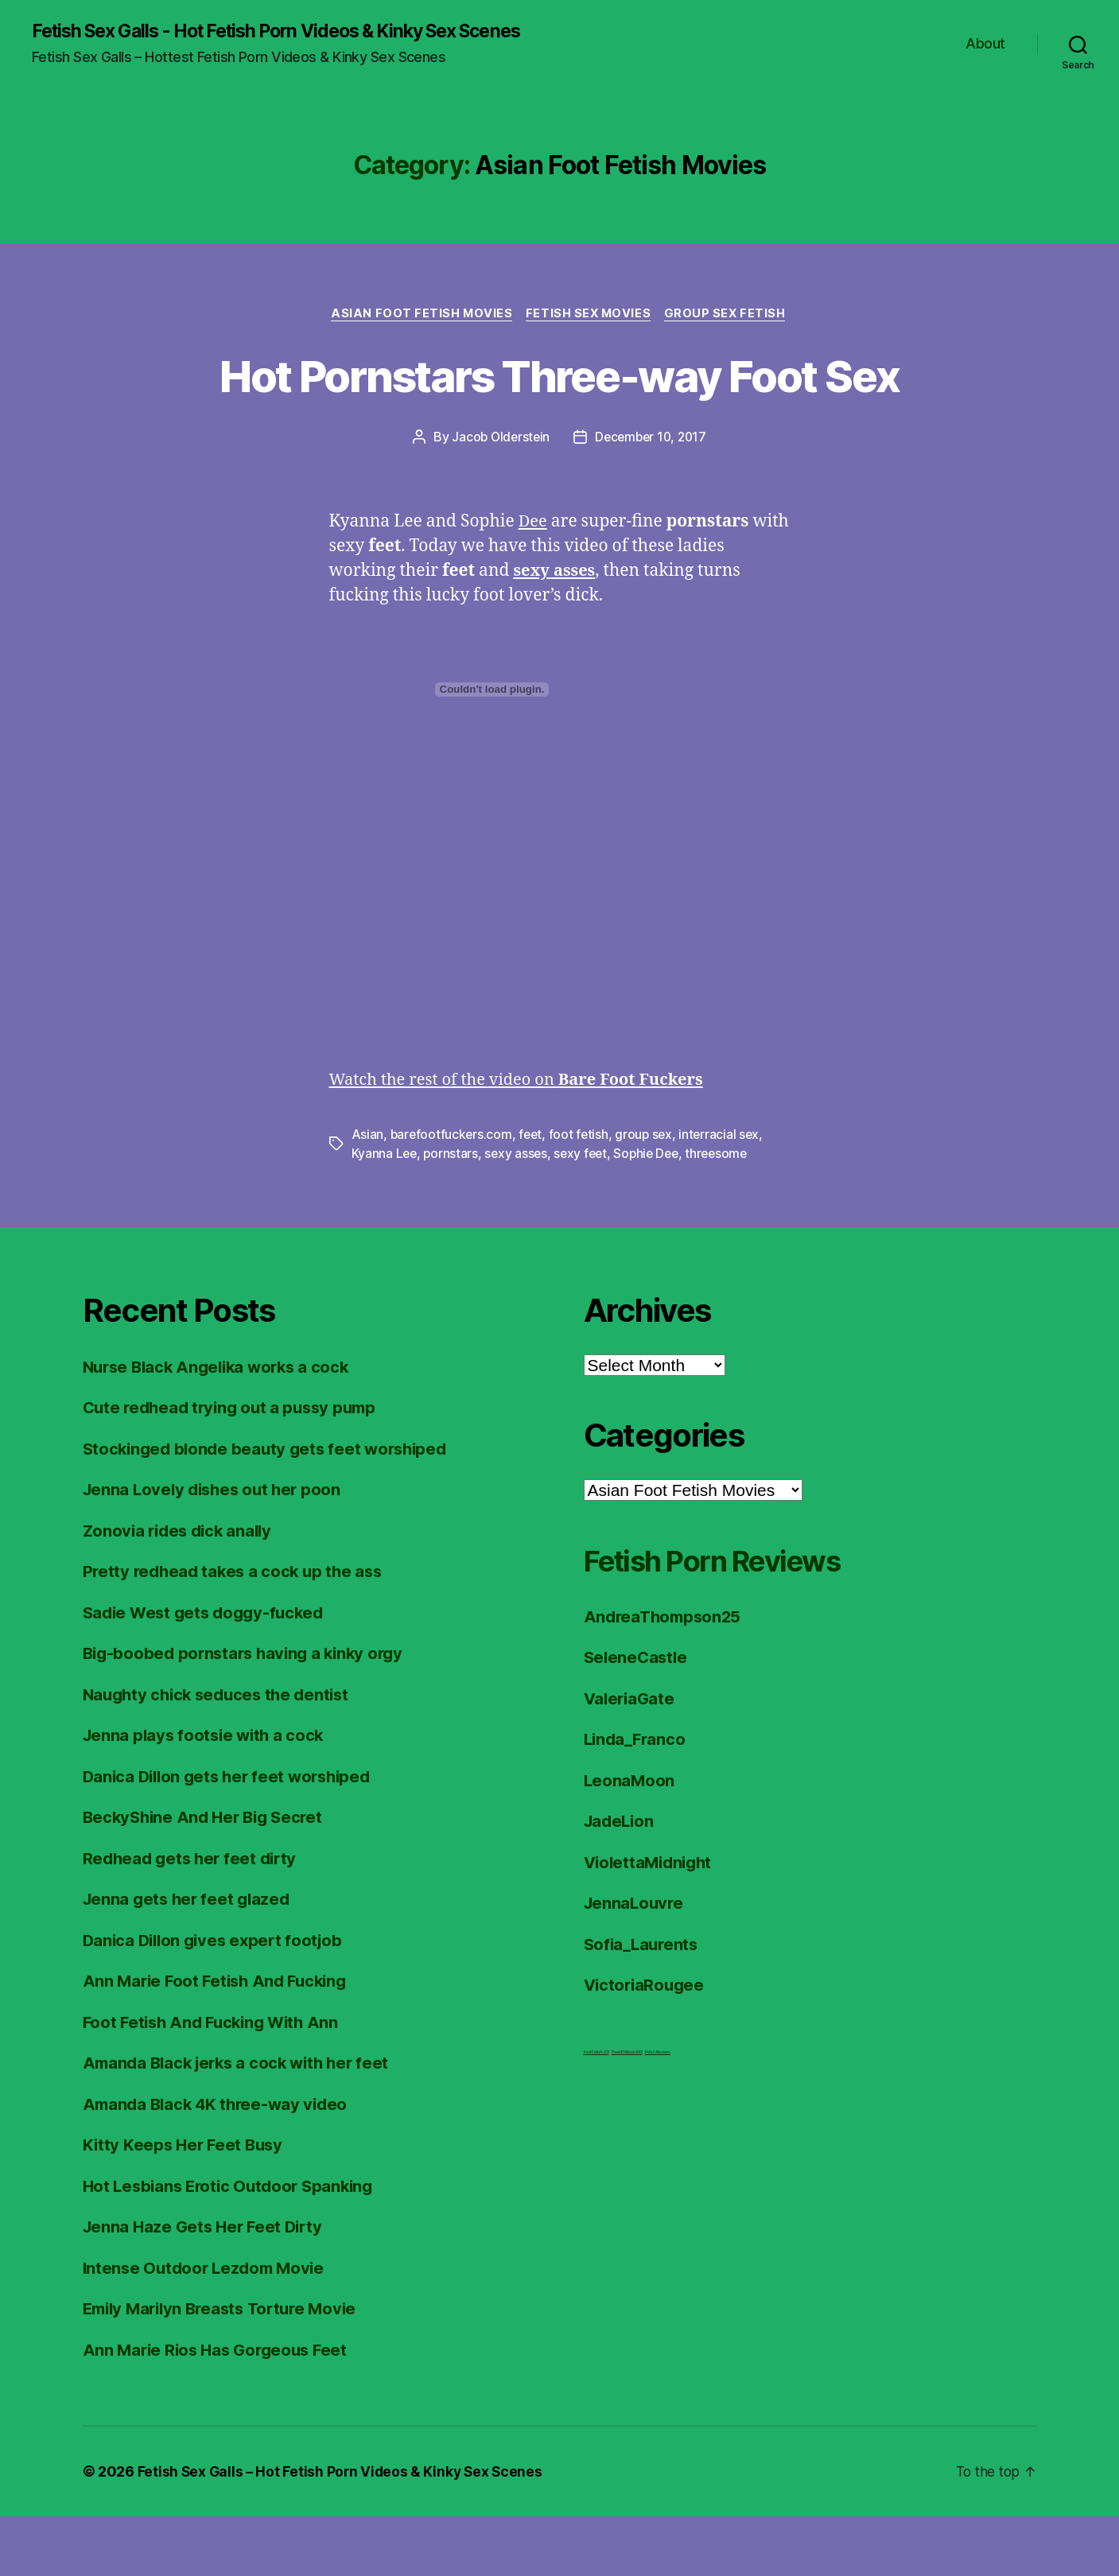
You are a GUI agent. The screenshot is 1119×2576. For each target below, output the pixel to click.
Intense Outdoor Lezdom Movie (207, 2327)
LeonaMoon (630, 1839)
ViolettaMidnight (651, 1921)
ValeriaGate (631, 1757)
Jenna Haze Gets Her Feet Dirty (207, 2286)
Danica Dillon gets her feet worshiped (233, 1835)
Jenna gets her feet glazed (190, 1958)
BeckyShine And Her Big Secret (207, 1876)
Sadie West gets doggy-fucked (208, 1671)
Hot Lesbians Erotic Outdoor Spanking (233, 2245)
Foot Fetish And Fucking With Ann (216, 2081)
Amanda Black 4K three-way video (220, 2163)
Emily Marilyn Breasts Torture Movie (227, 2368)
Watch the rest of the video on (524, 1139)
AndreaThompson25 (666, 1675)
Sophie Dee (653, 1213)
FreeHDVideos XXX (627, 2110)
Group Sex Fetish (730, 315)
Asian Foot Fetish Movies (419, 315)
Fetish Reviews (657, 2110)
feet (533, 1194)
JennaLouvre (635, 1962)
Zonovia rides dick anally (181, 1589)
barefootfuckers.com (452, 1194)
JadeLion (621, 1880)
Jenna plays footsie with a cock (207, 1795)
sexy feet (585, 1213)
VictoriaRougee (646, 2044)
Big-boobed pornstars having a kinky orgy (249, 1713)
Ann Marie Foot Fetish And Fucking (220, 2040)
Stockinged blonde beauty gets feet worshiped (271, 1507)
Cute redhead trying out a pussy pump (235, 1467)
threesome (726, 1213)
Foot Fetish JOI (596, 2110)
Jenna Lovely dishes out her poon (216, 1549)
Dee (534, 582)
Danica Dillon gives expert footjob (217, 1999)
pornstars (452, 1213)
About (985, 44)
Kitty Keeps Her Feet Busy (186, 2204)
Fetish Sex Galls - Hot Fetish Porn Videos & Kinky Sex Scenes (295, 31)
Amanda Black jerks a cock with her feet (242, 2122)
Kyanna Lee (385, 1213)
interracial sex (726, 1194)
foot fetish (582, 1194)
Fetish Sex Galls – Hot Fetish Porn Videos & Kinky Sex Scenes (343, 2531)
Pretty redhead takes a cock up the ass (237, 1631)
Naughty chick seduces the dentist (221, 1753)
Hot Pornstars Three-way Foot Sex (560, 404)
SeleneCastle (637, 1717)
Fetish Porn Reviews (728, 1618)
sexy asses (518, 1213)
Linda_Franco (637, 1799)
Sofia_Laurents (643, 2003)
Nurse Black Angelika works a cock (222, 1426)
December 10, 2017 (652, 497)
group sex (649, 1194)
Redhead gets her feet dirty (194, 1917)
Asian (368, 1194)
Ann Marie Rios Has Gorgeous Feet (220, 2409)
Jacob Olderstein (498, 497)
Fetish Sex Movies (589, 315)
